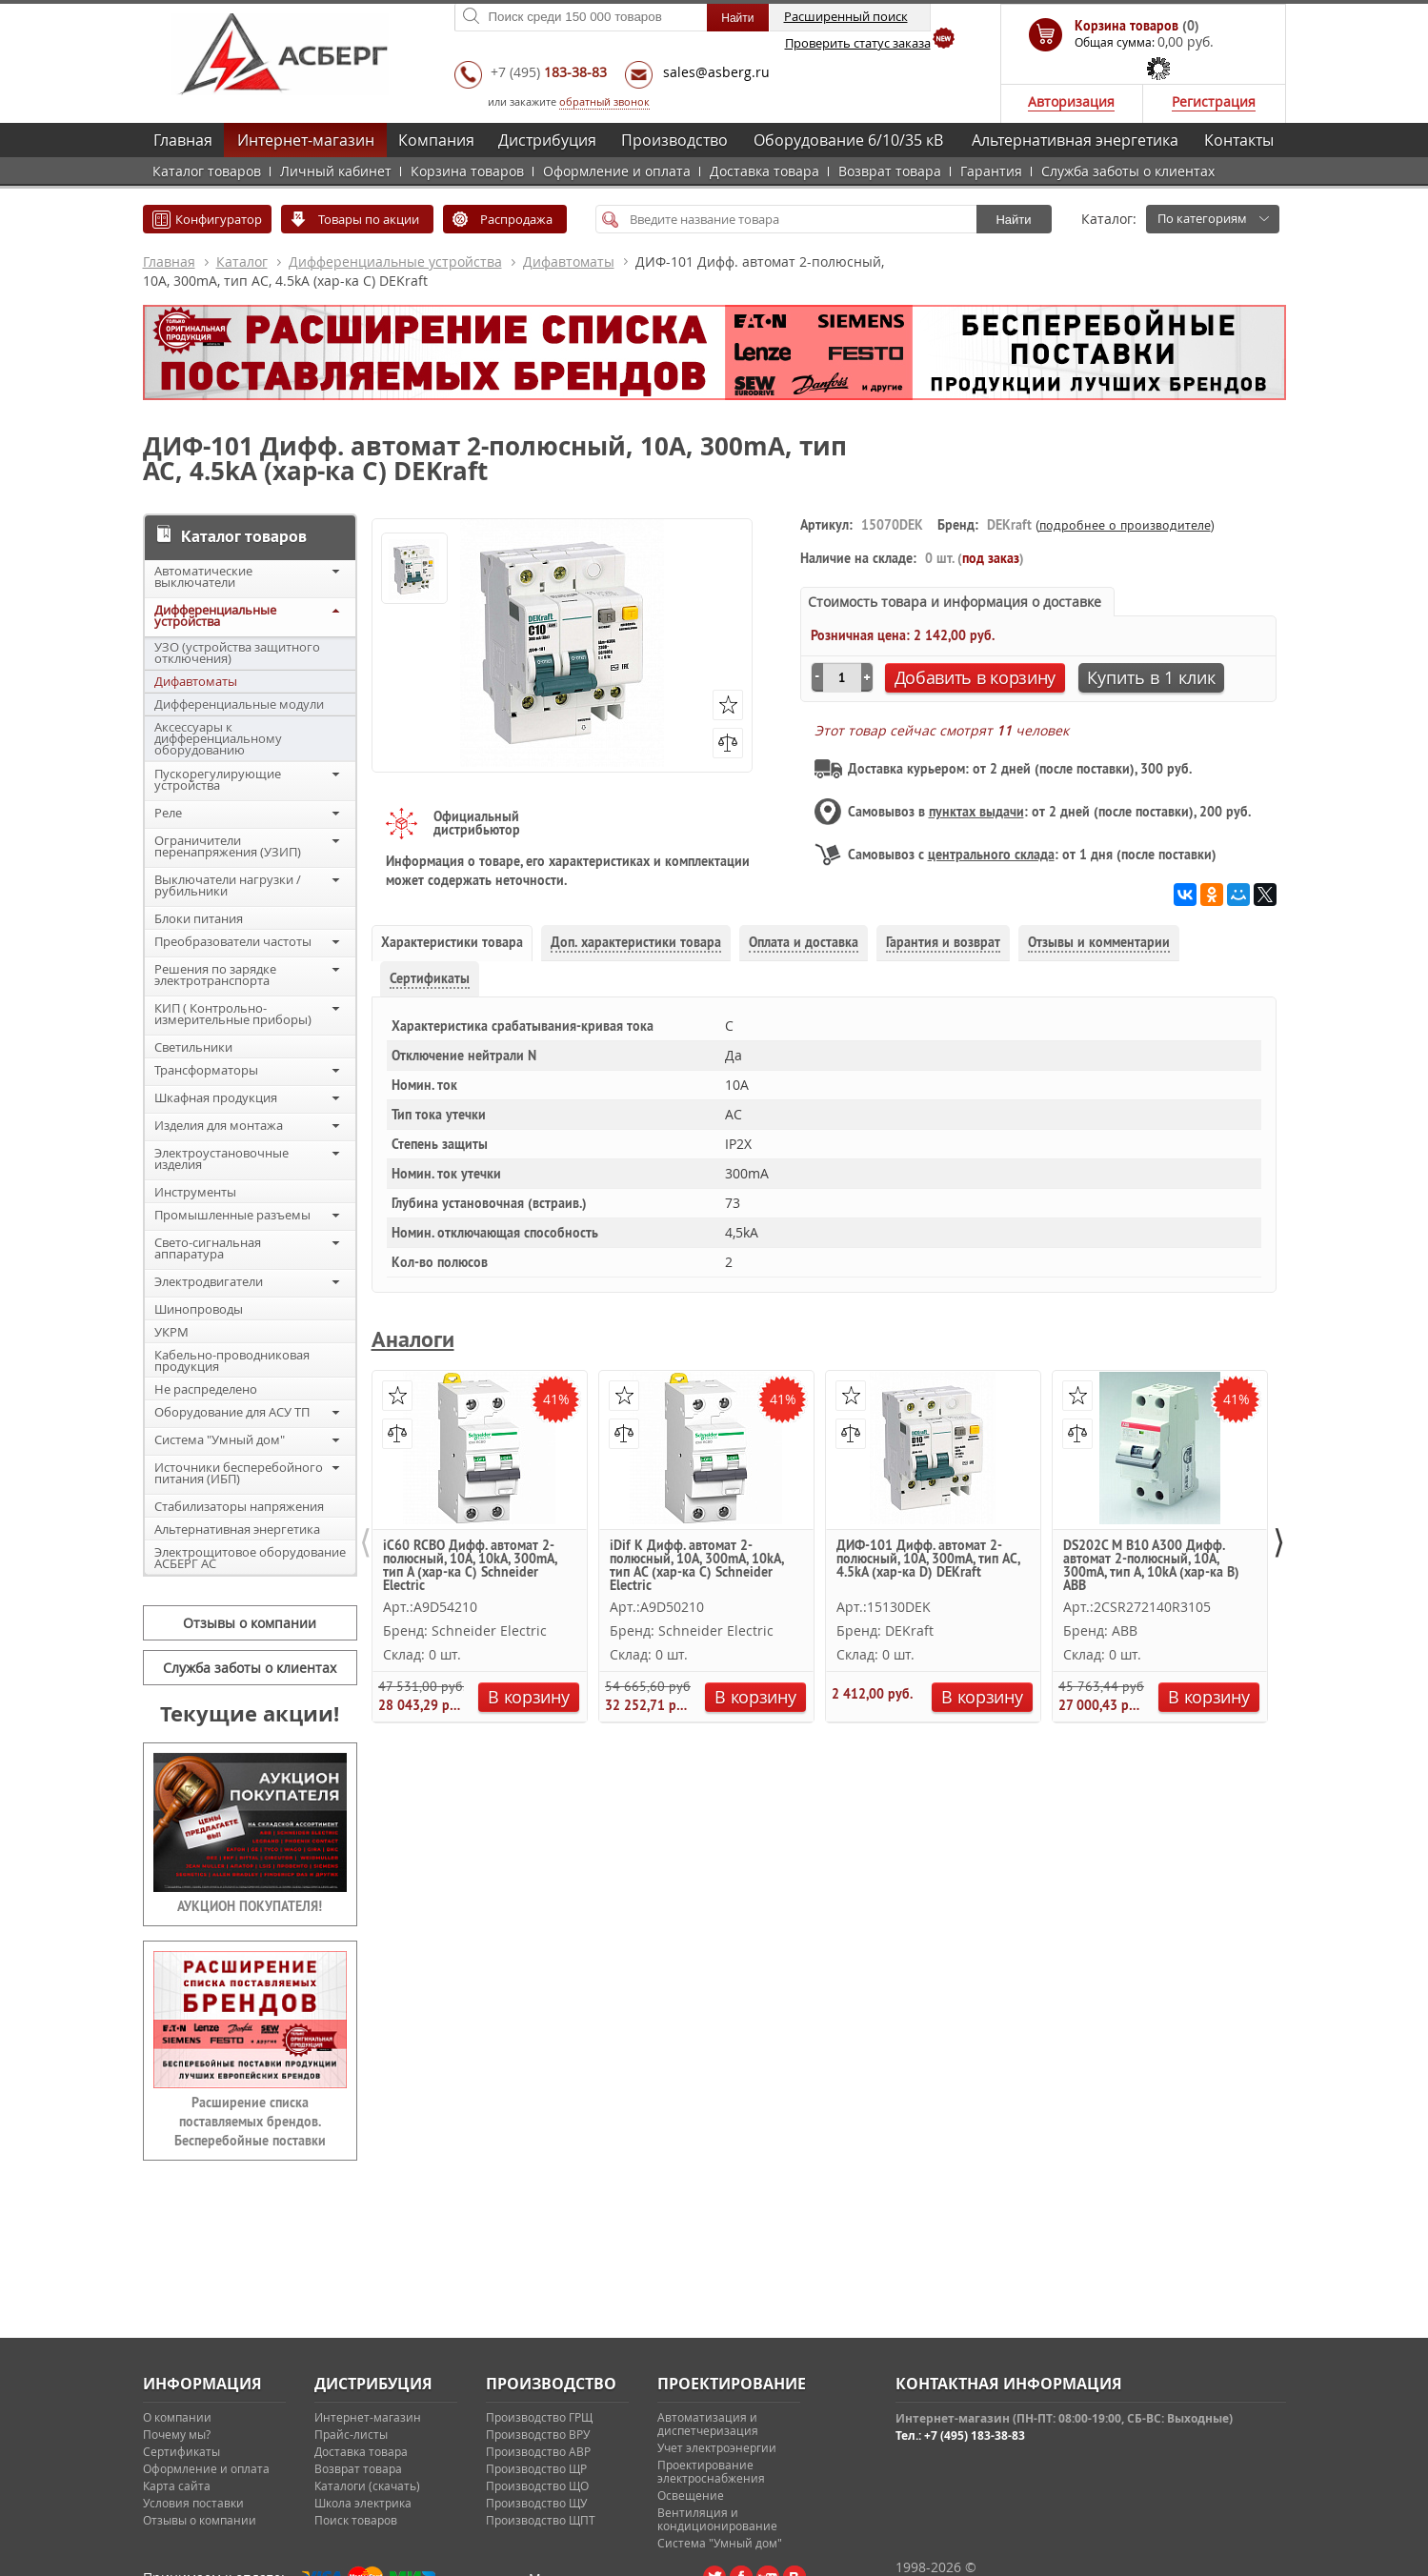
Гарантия (991, 171)
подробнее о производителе (1125, 524)
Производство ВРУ (538, 2434)
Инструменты (195, 1191)
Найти (1013, 219)
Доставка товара (764, 171)
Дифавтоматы (568, 261)
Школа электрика (363, 2502)
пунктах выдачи (976, 811)
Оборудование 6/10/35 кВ (848, 140)
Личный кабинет (336, 171)
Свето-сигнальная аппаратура (207, 1248)
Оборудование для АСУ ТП (232, 1411)
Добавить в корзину (975, 677)
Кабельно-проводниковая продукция (232, 1360)
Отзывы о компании (249, 1623)
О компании (177, 2417)
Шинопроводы (198, 1309)
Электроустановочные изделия (221, 1158)
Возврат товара (889, 171)
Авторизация (1071, 101)
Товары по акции (368, 219)
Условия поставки (193, 2502)
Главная (182, 140)
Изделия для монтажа (218, 1125)
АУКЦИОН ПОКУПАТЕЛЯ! (249, 1906)
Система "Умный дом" (219, 1439)
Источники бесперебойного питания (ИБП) (238, 1473)
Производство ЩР (536, 2468)
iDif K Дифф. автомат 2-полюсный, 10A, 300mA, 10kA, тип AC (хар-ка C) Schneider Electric (696, 1565)
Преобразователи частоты (233, 941)
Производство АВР (538, 2451)
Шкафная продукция (215, 1097)
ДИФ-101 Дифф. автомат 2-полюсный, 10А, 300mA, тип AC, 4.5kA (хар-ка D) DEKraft (927, 1559)
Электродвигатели (208, 1281)
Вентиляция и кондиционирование (717, 2519)
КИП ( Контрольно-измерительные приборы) (233, 1013)
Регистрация (1214, 101)
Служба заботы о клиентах (1128, 171)
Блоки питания (198, 918)
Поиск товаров (355, 2519)
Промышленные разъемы (232, 1214)
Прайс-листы (351, 2434)
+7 (549, 72)
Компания (436, 140)
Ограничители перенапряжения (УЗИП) (227, 846)
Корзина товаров (467, 171)
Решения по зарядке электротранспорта (215, 974)
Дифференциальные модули (239, 704)
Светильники (193, 1047)
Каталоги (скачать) (367, 2485)
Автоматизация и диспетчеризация (707, 2423)
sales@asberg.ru (716, 72)
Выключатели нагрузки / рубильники (227, 885)
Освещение (690, 2495)
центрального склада (991, 854)
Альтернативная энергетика (1075, 140)
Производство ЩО (537, 2485)
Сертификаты (181, 2451)
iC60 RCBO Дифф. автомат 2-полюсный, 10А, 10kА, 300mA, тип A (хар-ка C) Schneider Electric (469, 1565)
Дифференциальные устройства (395, 261)
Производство (674, 140)
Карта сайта (177, 2485)
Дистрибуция (547, 140)
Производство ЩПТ (540, 2519)
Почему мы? (177, 2434)
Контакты (1239, 140)
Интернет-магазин (305, 140)
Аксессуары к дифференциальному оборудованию (218, 738)
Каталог (242, 261)
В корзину (528, 1696)
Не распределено (205, 1389)
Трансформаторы (206, 1069)
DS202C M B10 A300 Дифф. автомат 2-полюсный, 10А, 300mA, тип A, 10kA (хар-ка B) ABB (1151, 1565)
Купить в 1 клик (1151, 677)
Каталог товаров (206, 171)
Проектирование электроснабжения (711, 2471)
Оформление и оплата (617, 171)
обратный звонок (604, 101)
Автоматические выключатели (203, 576)
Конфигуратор (218, 219)
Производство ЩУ (536, 2502)
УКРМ (171, 1331)
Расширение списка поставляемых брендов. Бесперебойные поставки (250, 2121)
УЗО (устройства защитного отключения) (237, 652)
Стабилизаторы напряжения (239, 1506)
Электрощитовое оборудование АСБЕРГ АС (250, 1557)
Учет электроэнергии (716, 2447)
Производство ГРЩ (539, 2417)
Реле (168, 812)
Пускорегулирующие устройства (217, 779)
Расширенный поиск (846, 16)
